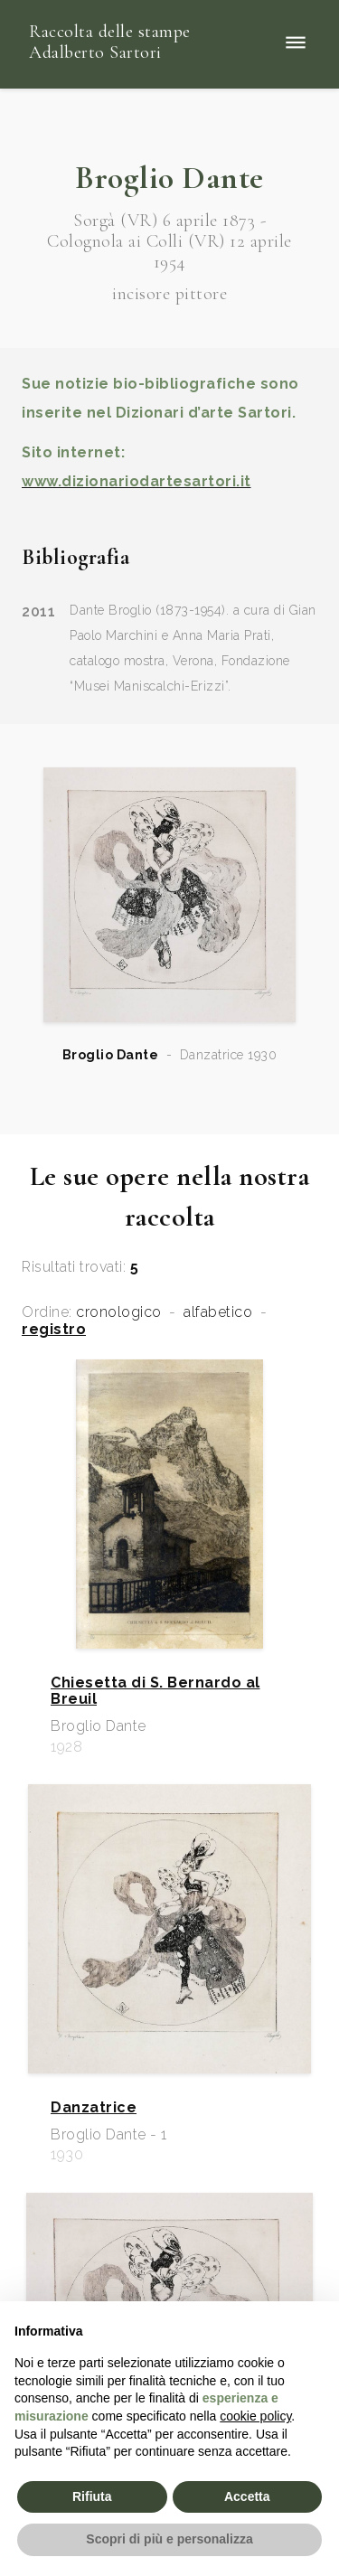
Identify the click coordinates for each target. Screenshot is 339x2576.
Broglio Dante (110, 1055)
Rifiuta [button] (92, 2496)
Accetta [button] (247, 2496)
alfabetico (218, 1312)
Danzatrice (94, 2108)
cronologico (119, 1312)
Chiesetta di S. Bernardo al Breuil (155, 1691)
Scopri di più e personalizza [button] (169, 2539)
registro (54, 1329)
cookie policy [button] (255, 2416)
